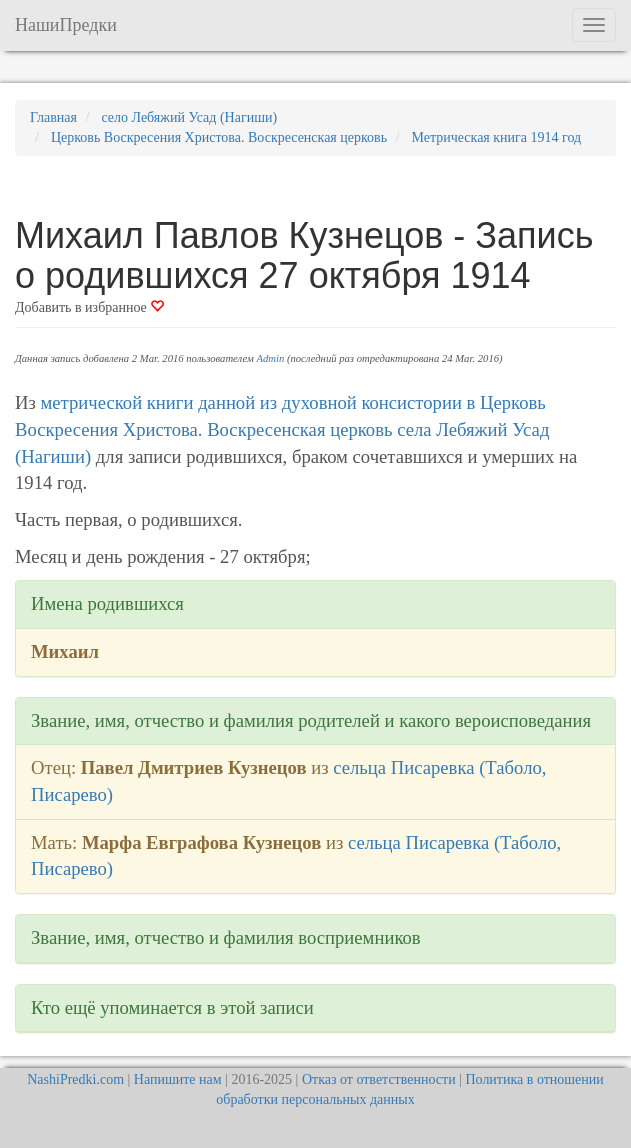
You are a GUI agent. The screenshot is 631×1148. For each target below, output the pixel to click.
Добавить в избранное (89, 307)
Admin (270, 358)
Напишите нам (178, 1079)
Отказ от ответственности (379, 1079)
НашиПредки (66, 25)
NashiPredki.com (75, 1079)
